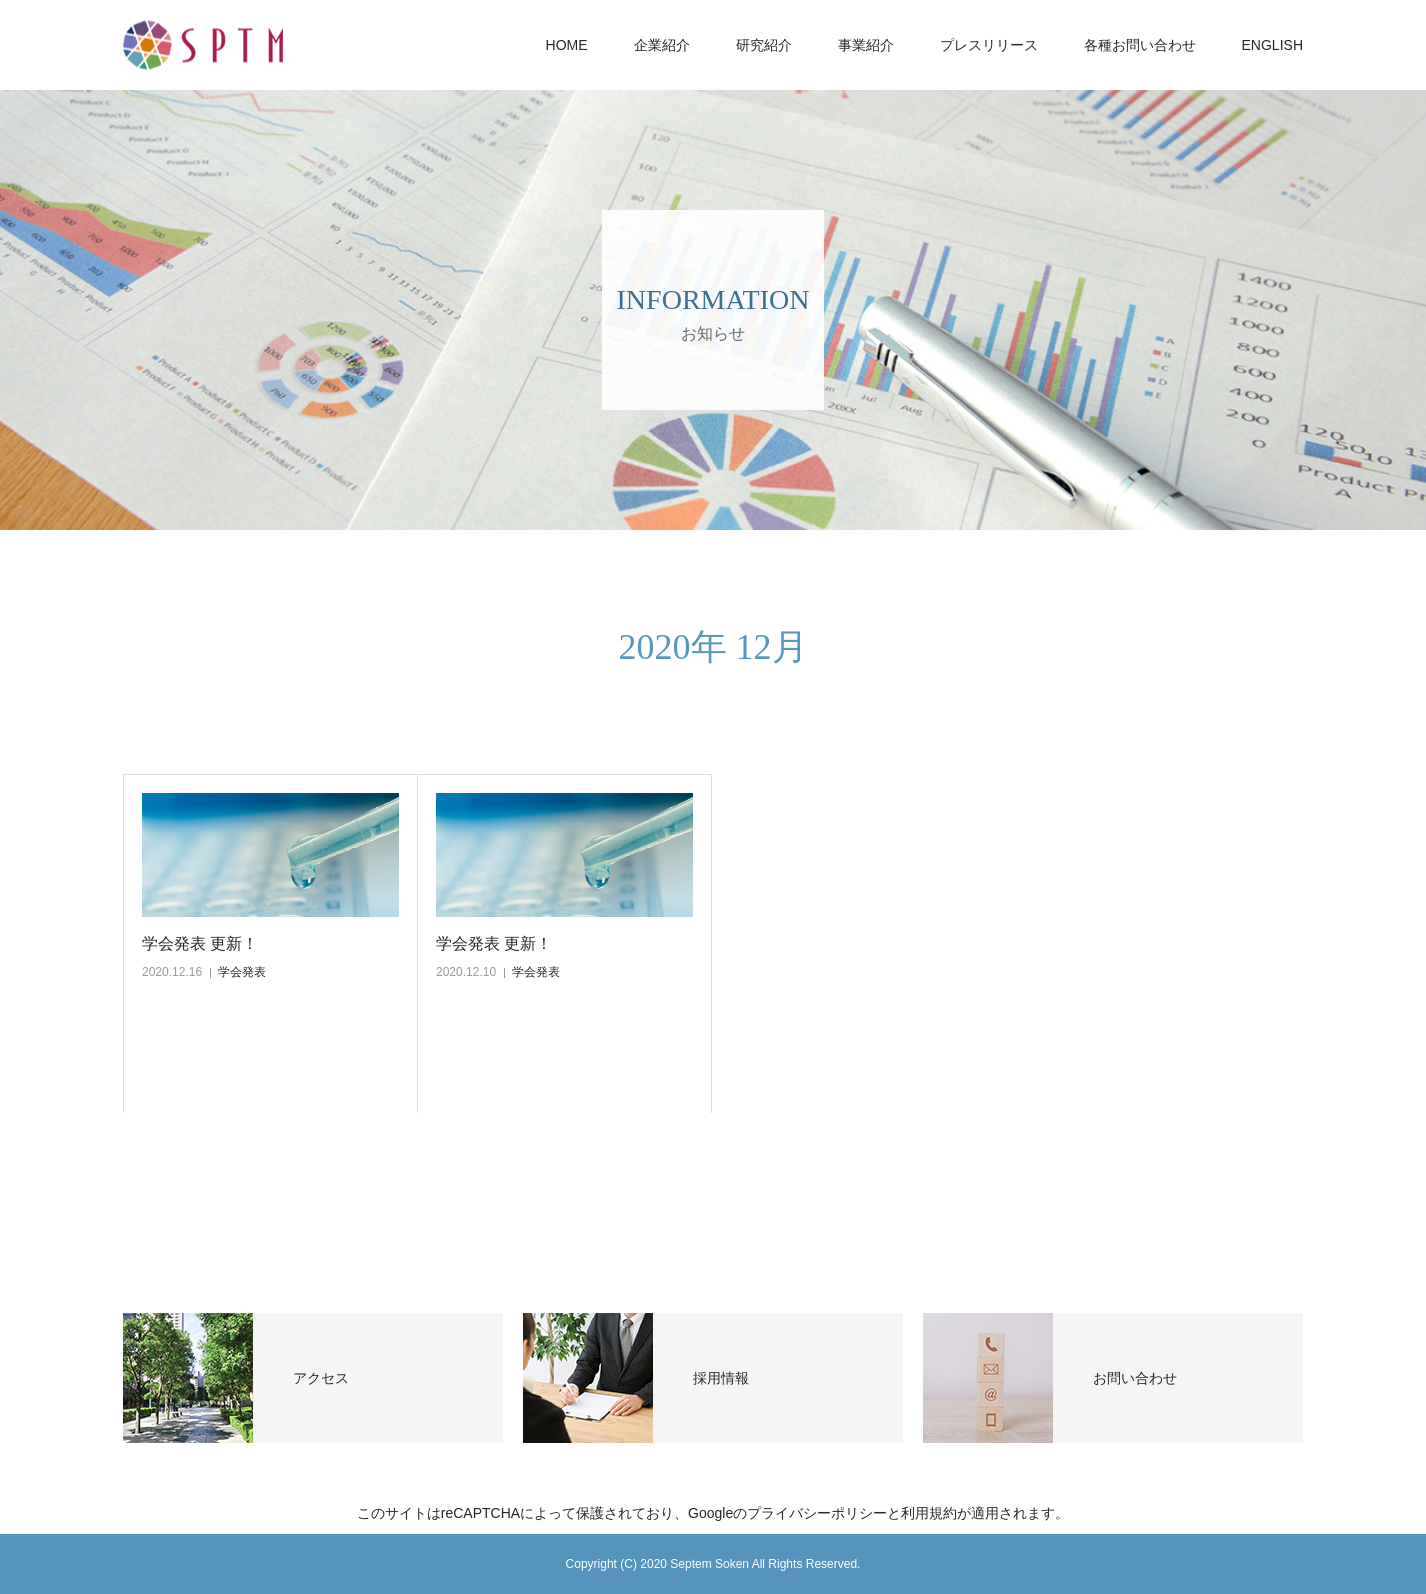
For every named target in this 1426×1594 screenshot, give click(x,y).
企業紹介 (662, 45)
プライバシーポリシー (817, 1513)
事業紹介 (866, 45)
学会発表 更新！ (200, 943)
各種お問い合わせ (1140, 45)
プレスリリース (989, 45)
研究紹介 (764, 45)
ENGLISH (1272, 45)
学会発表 (242, 972)
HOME (567, 45)
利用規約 (929, 1513)
